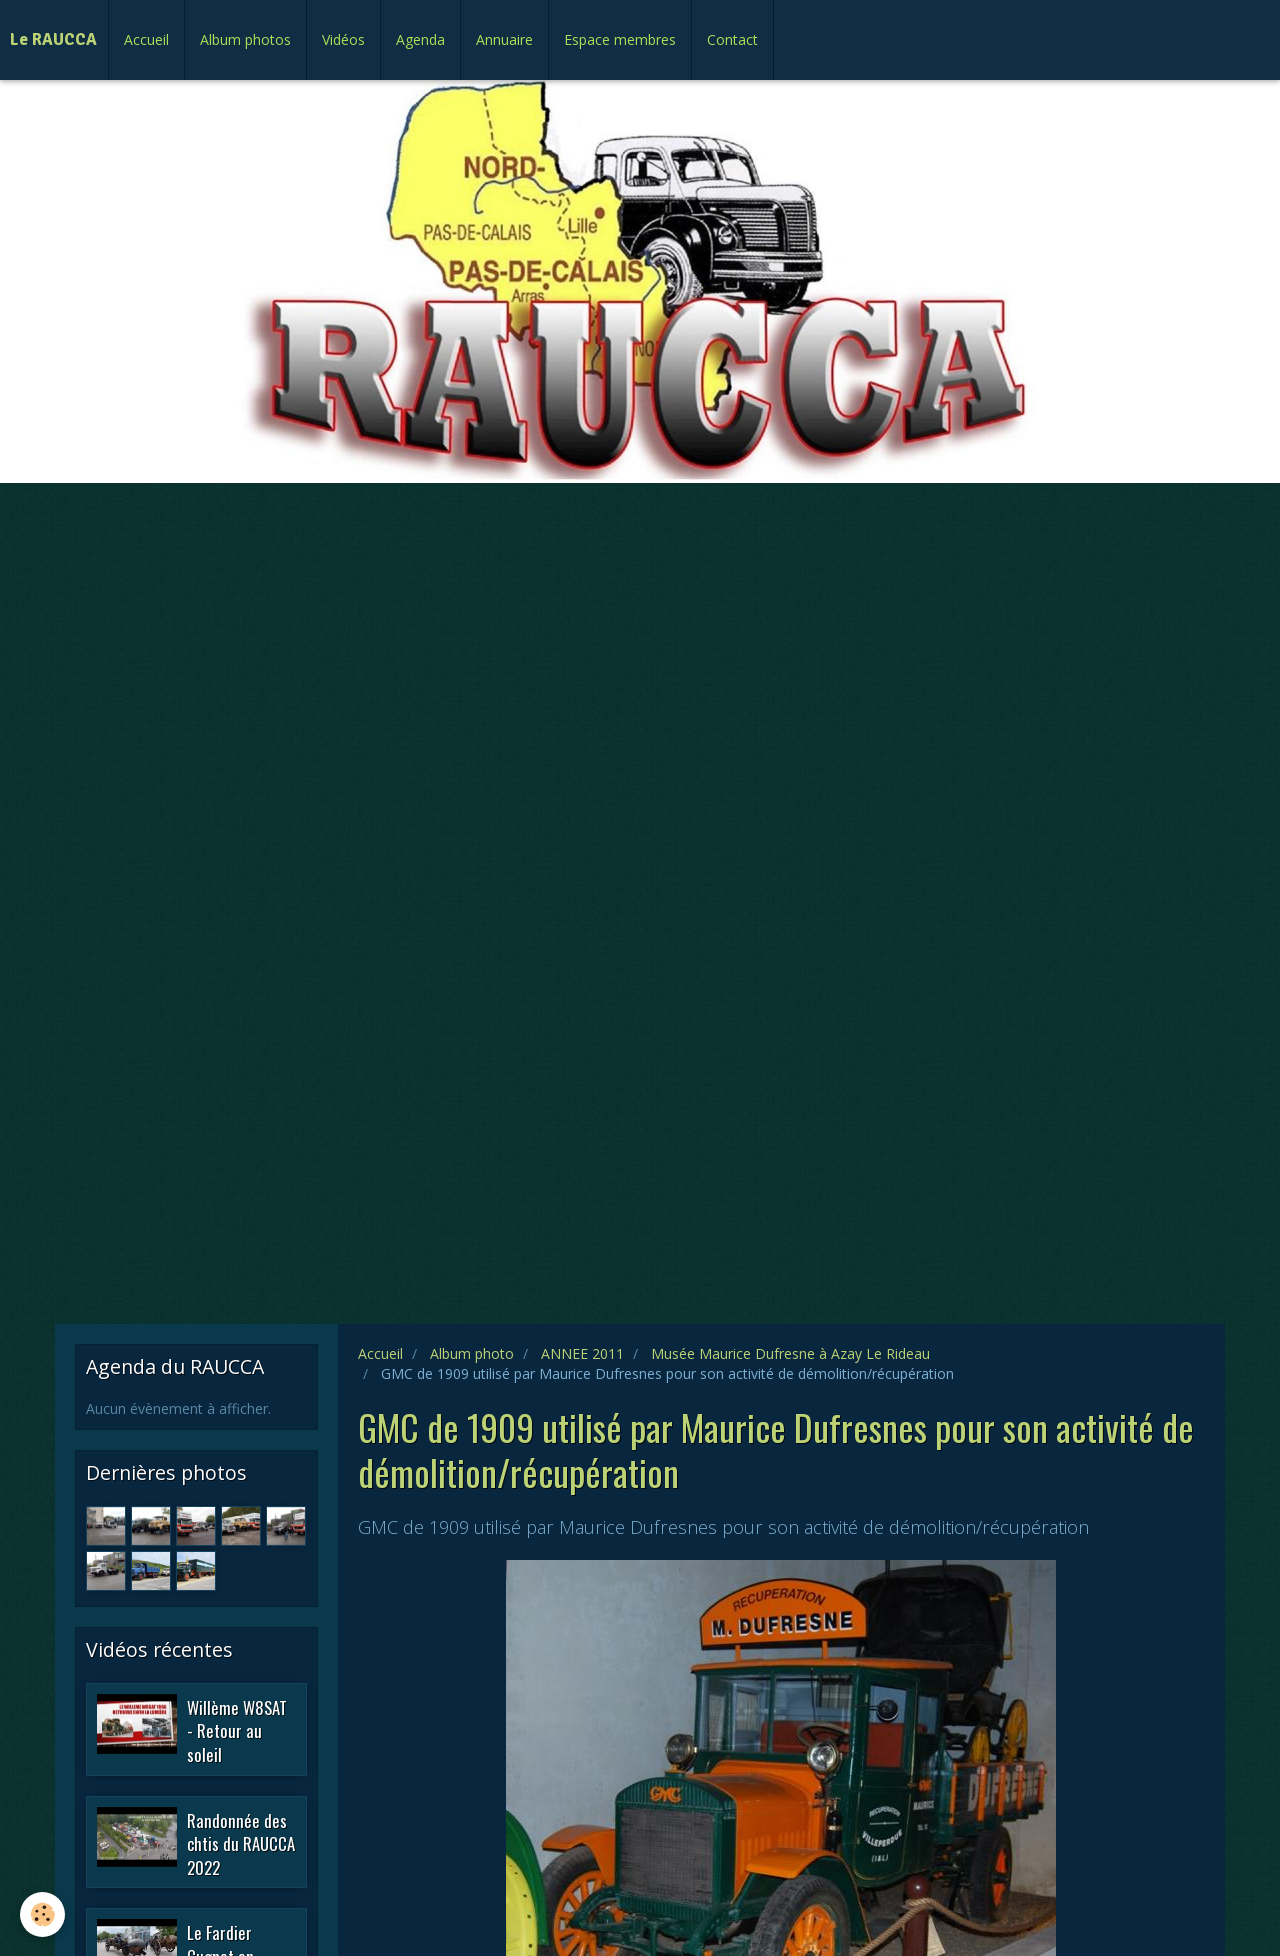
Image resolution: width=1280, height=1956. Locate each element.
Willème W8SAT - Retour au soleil (237, 1730)
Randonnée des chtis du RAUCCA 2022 (241, 1843)
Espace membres (620, 39)
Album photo (472, 1353)
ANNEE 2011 (582, 1353)
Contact (732, 39)
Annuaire (504, 39)
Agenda (420, 39)
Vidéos (343, 39)
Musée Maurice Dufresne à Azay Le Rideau (790, 1353)
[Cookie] (42, 1914)
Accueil (146, 39)
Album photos (245, 39)
